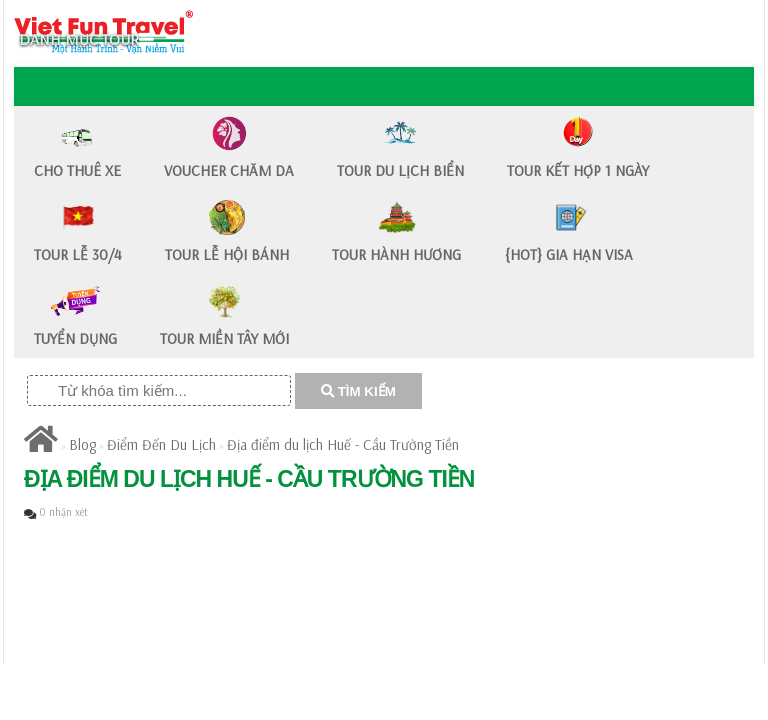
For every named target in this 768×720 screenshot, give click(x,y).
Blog (82, 444)
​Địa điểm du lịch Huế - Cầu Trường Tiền (343, 444)
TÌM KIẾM (358, 391)
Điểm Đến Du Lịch (161, 444)
